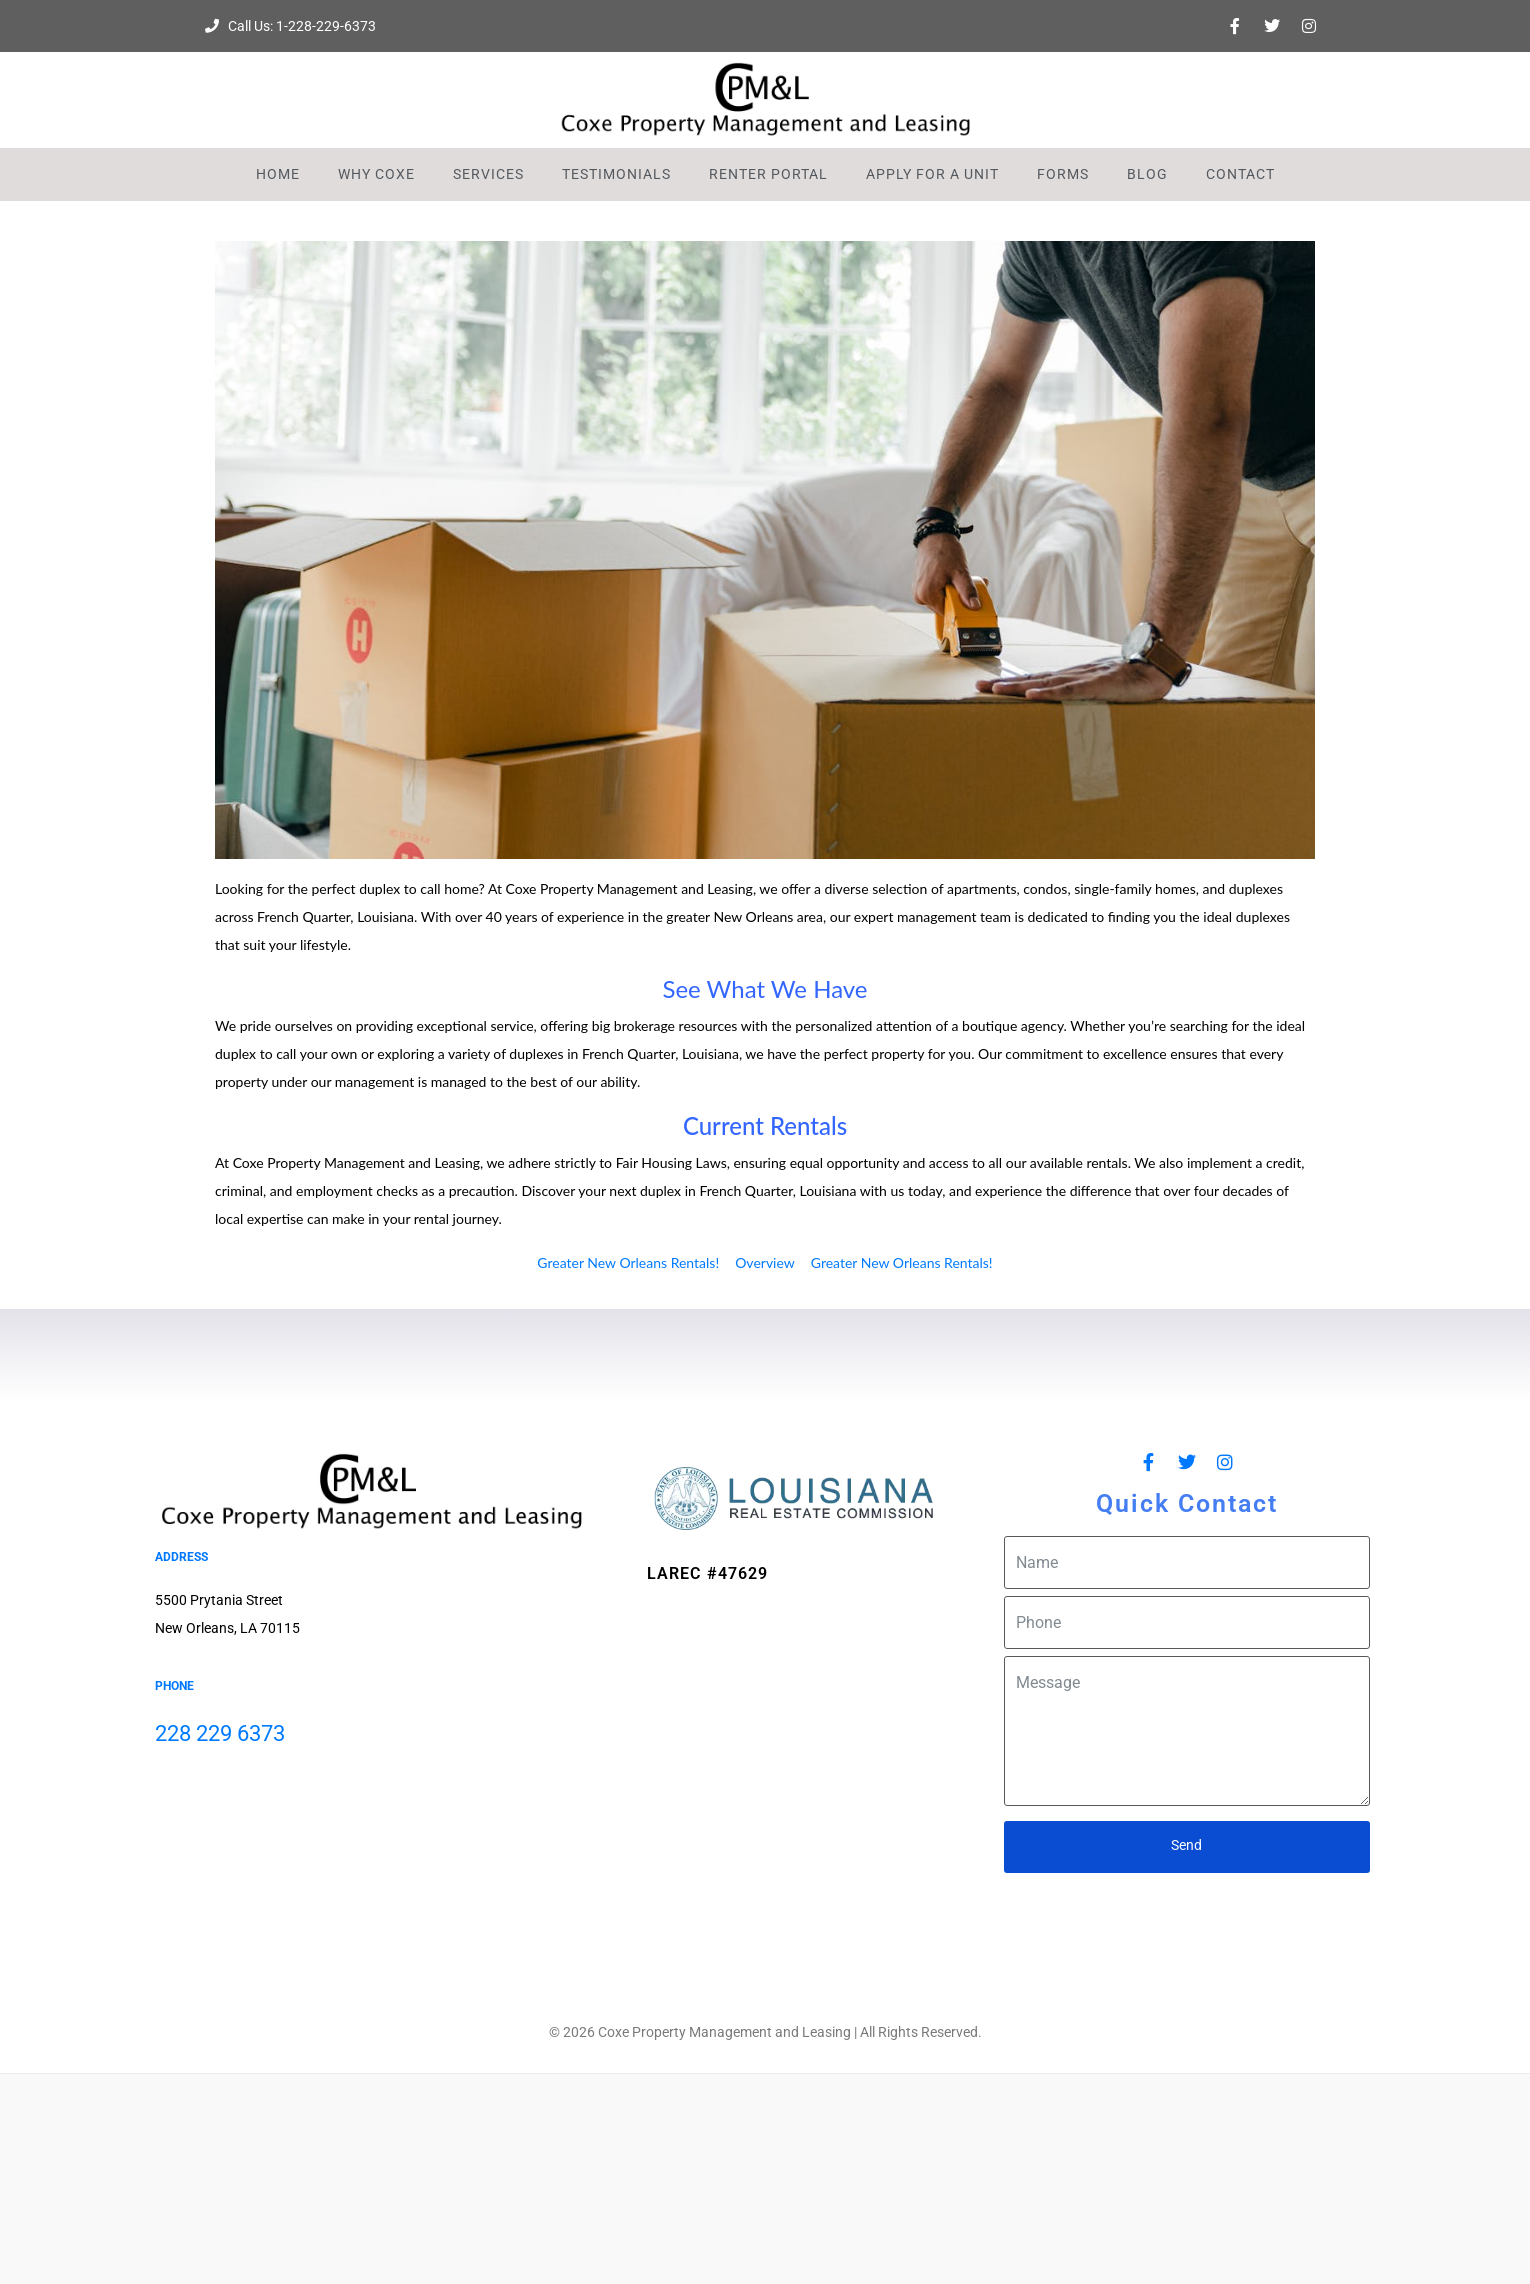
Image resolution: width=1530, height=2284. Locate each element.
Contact (1240, 174)
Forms (1063, 174)
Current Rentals (765, 1125)
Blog (1147, 174)
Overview (765, 1262)
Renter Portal (768, 174)
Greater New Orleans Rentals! (628, 1262)
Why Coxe (376, 174)
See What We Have (764, 988)
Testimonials (616, 174)
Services (488, 174)
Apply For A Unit (932, 174)
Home (278, 174)
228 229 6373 (220, 1733)
